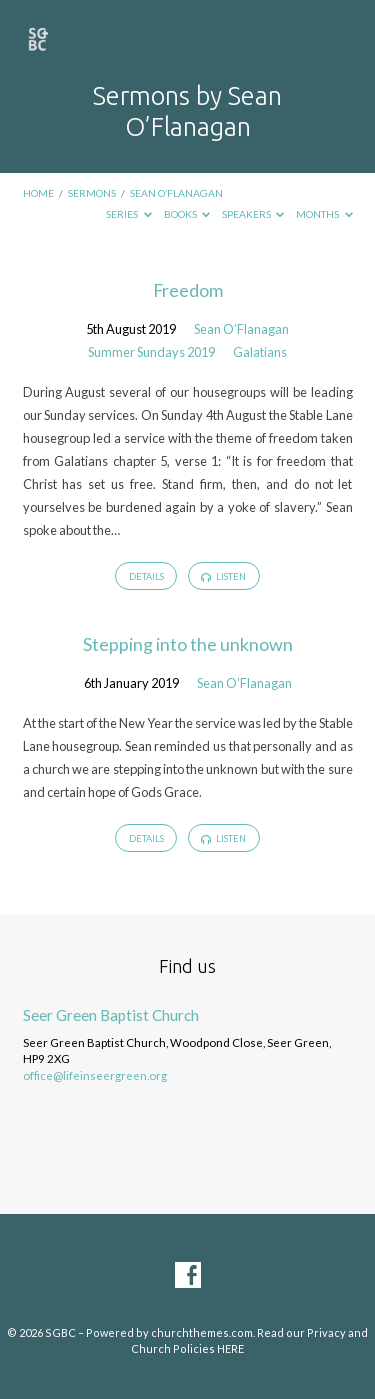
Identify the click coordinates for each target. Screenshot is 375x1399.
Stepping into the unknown (188, 644)
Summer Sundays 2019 (151, 352)
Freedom (188, 290)
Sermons (92, 193)
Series (129, 214)
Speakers (253, 214)
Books (187, 214)
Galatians (260, 352)
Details (146, 576)
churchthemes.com (202, 1332)
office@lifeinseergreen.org (95, 1075)
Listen (223, 577)
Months (324, 214)
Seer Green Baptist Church (111, 1015)
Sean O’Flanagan (176, 193)
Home (38, 193)
